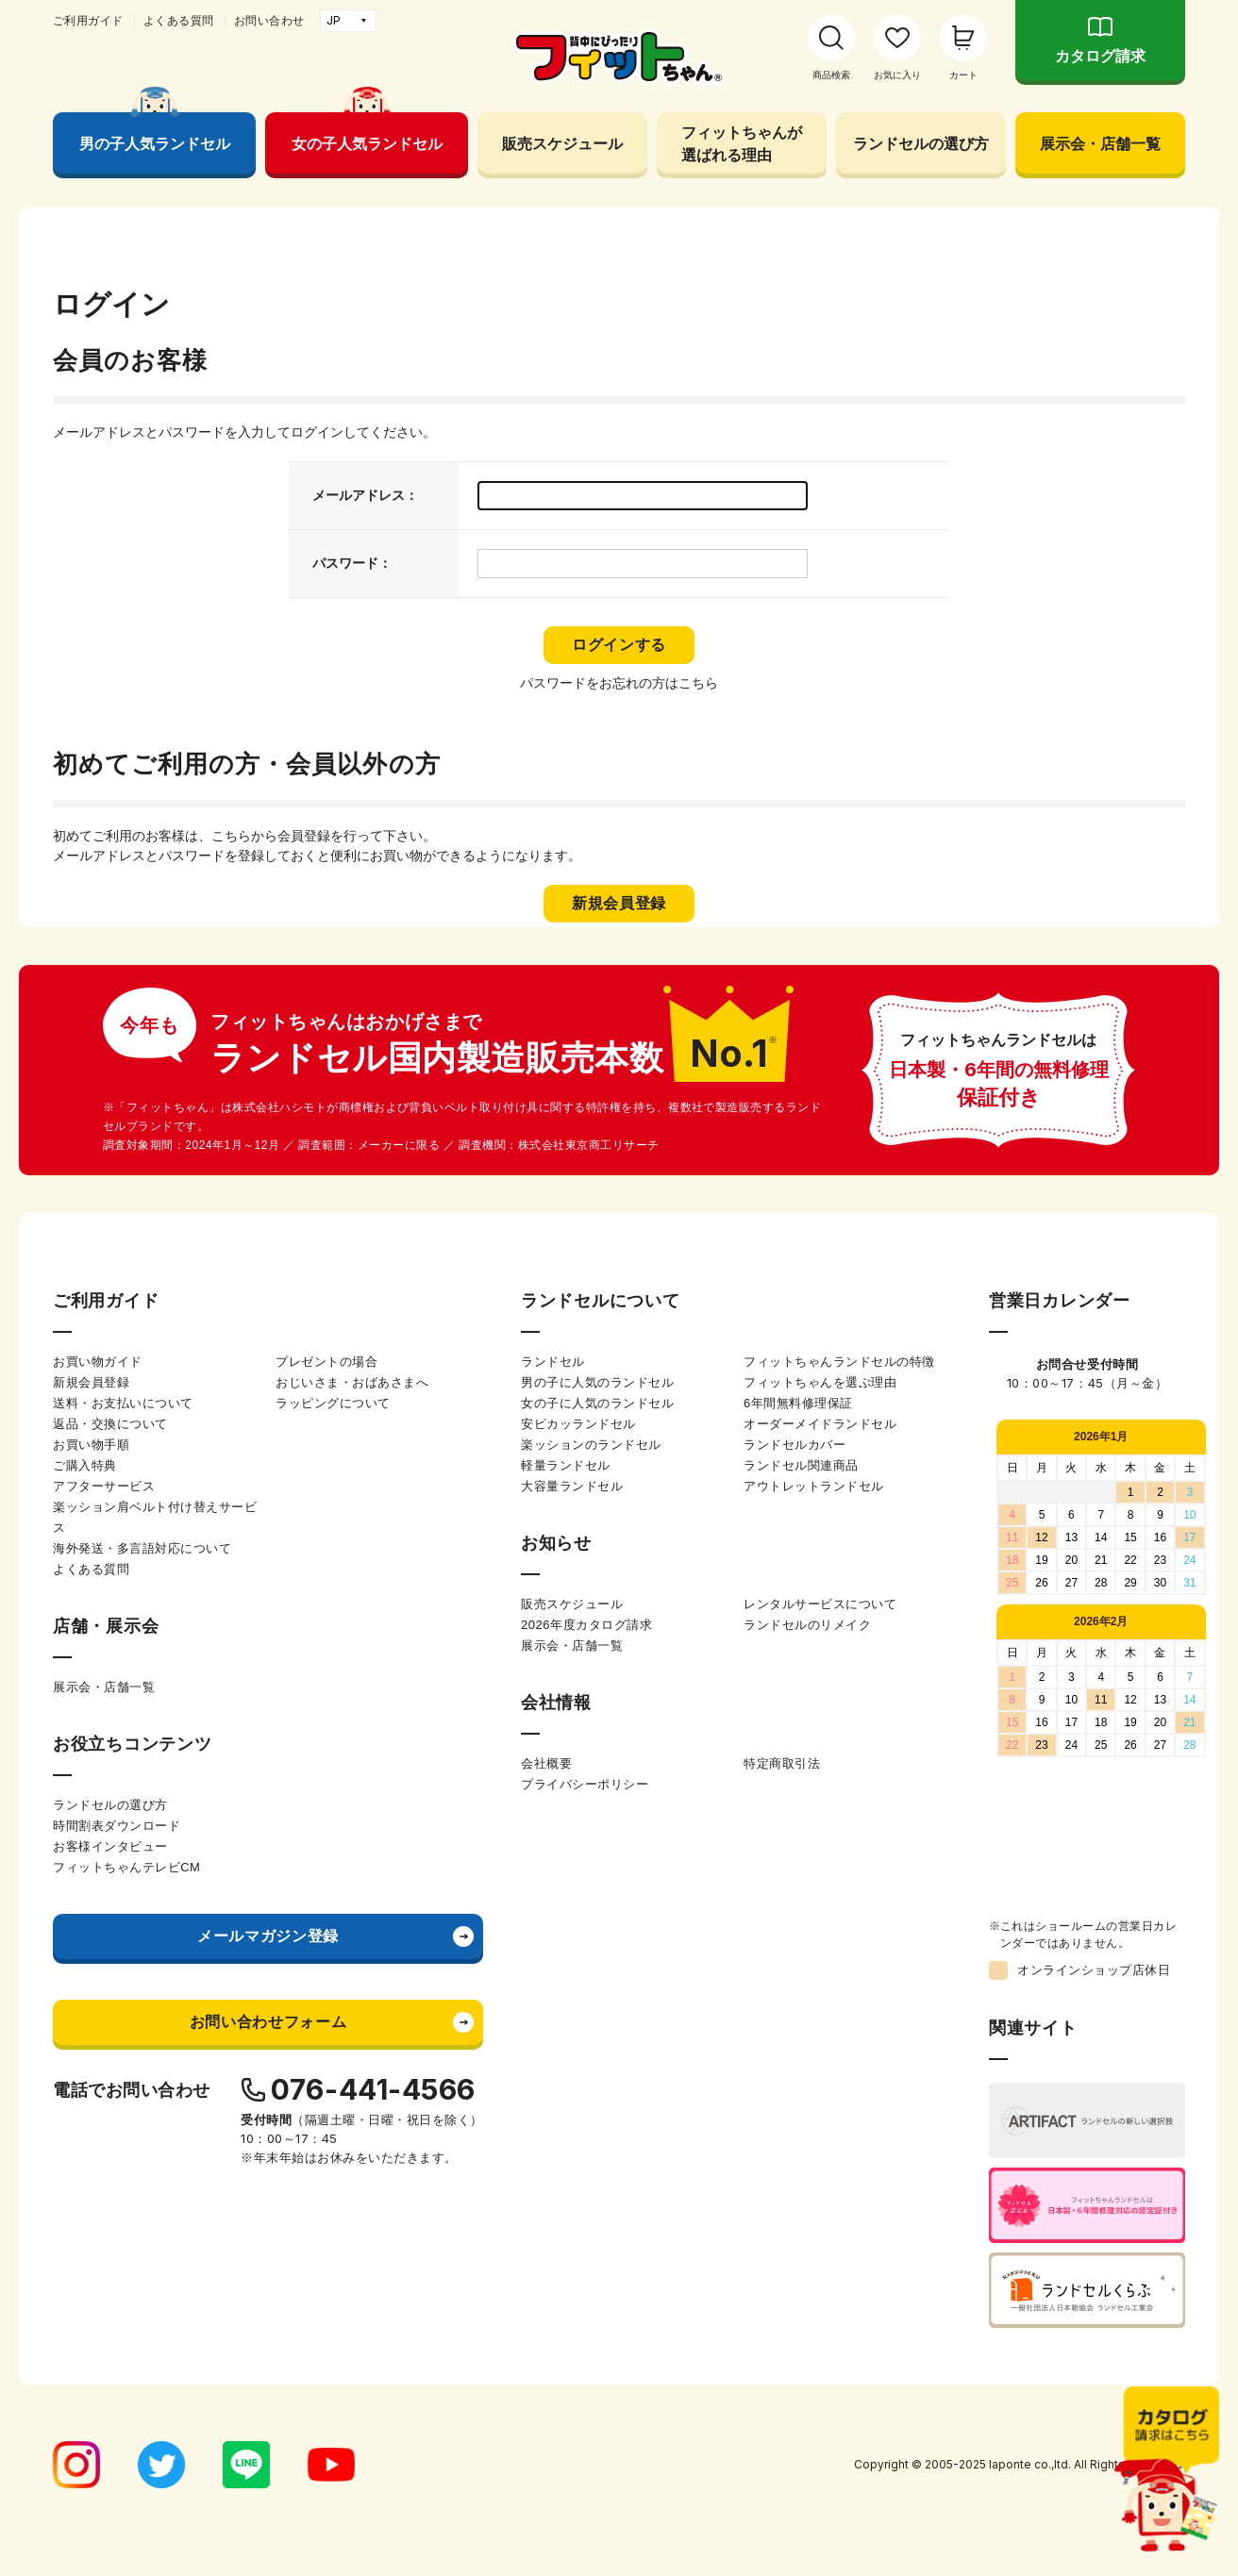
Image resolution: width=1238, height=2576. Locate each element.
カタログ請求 (1100, 56)
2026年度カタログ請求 (586, 1625)
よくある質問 (178, 20)
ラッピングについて (333, 1403)
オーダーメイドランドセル (820, 1424)
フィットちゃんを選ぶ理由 (820, 1382)
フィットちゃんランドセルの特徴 (839, 1361)
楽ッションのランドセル (591, 1445)
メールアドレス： (365, 495)
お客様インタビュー (110, 1846)
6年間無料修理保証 (798, 1403)
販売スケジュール (562, 143)
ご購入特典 (85, 1465)
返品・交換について (110, 1424)
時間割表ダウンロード (116, 1826)
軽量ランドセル (566, 1465)
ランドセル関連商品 (801, 1465)
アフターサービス (104, 1486)
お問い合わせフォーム (268, 2022)
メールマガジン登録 (268, 1936)
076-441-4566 (373, 2089)
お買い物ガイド (97, 1361)
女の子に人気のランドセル (597, 1403)
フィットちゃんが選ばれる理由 (741, 143)
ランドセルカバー (794, 1445)
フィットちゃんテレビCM (126, 1867)
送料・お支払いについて (123, 1403)
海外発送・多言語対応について (142, 1548)
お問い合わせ (269, 20)
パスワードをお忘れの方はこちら (619, 682)
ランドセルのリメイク (807, 1625)
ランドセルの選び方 (921, 143)
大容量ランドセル (572, 1486)
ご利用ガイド (88, 20)
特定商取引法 (782, 1763)
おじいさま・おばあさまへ (352, 1382)
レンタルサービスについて (820, 1604)
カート (963, 75)
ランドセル (553, 1361)
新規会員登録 (91, 1382)
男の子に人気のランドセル (597, 1382)
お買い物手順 (91, 1445)
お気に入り (897, 75)
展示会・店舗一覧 (1100, 143)
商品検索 (831, 75)
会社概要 (546, 1763)
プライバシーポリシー (584, 1784)
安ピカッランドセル (578, 1424)
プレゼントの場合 (326, 1361)
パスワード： (352, 563)
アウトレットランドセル (814, 1486)
